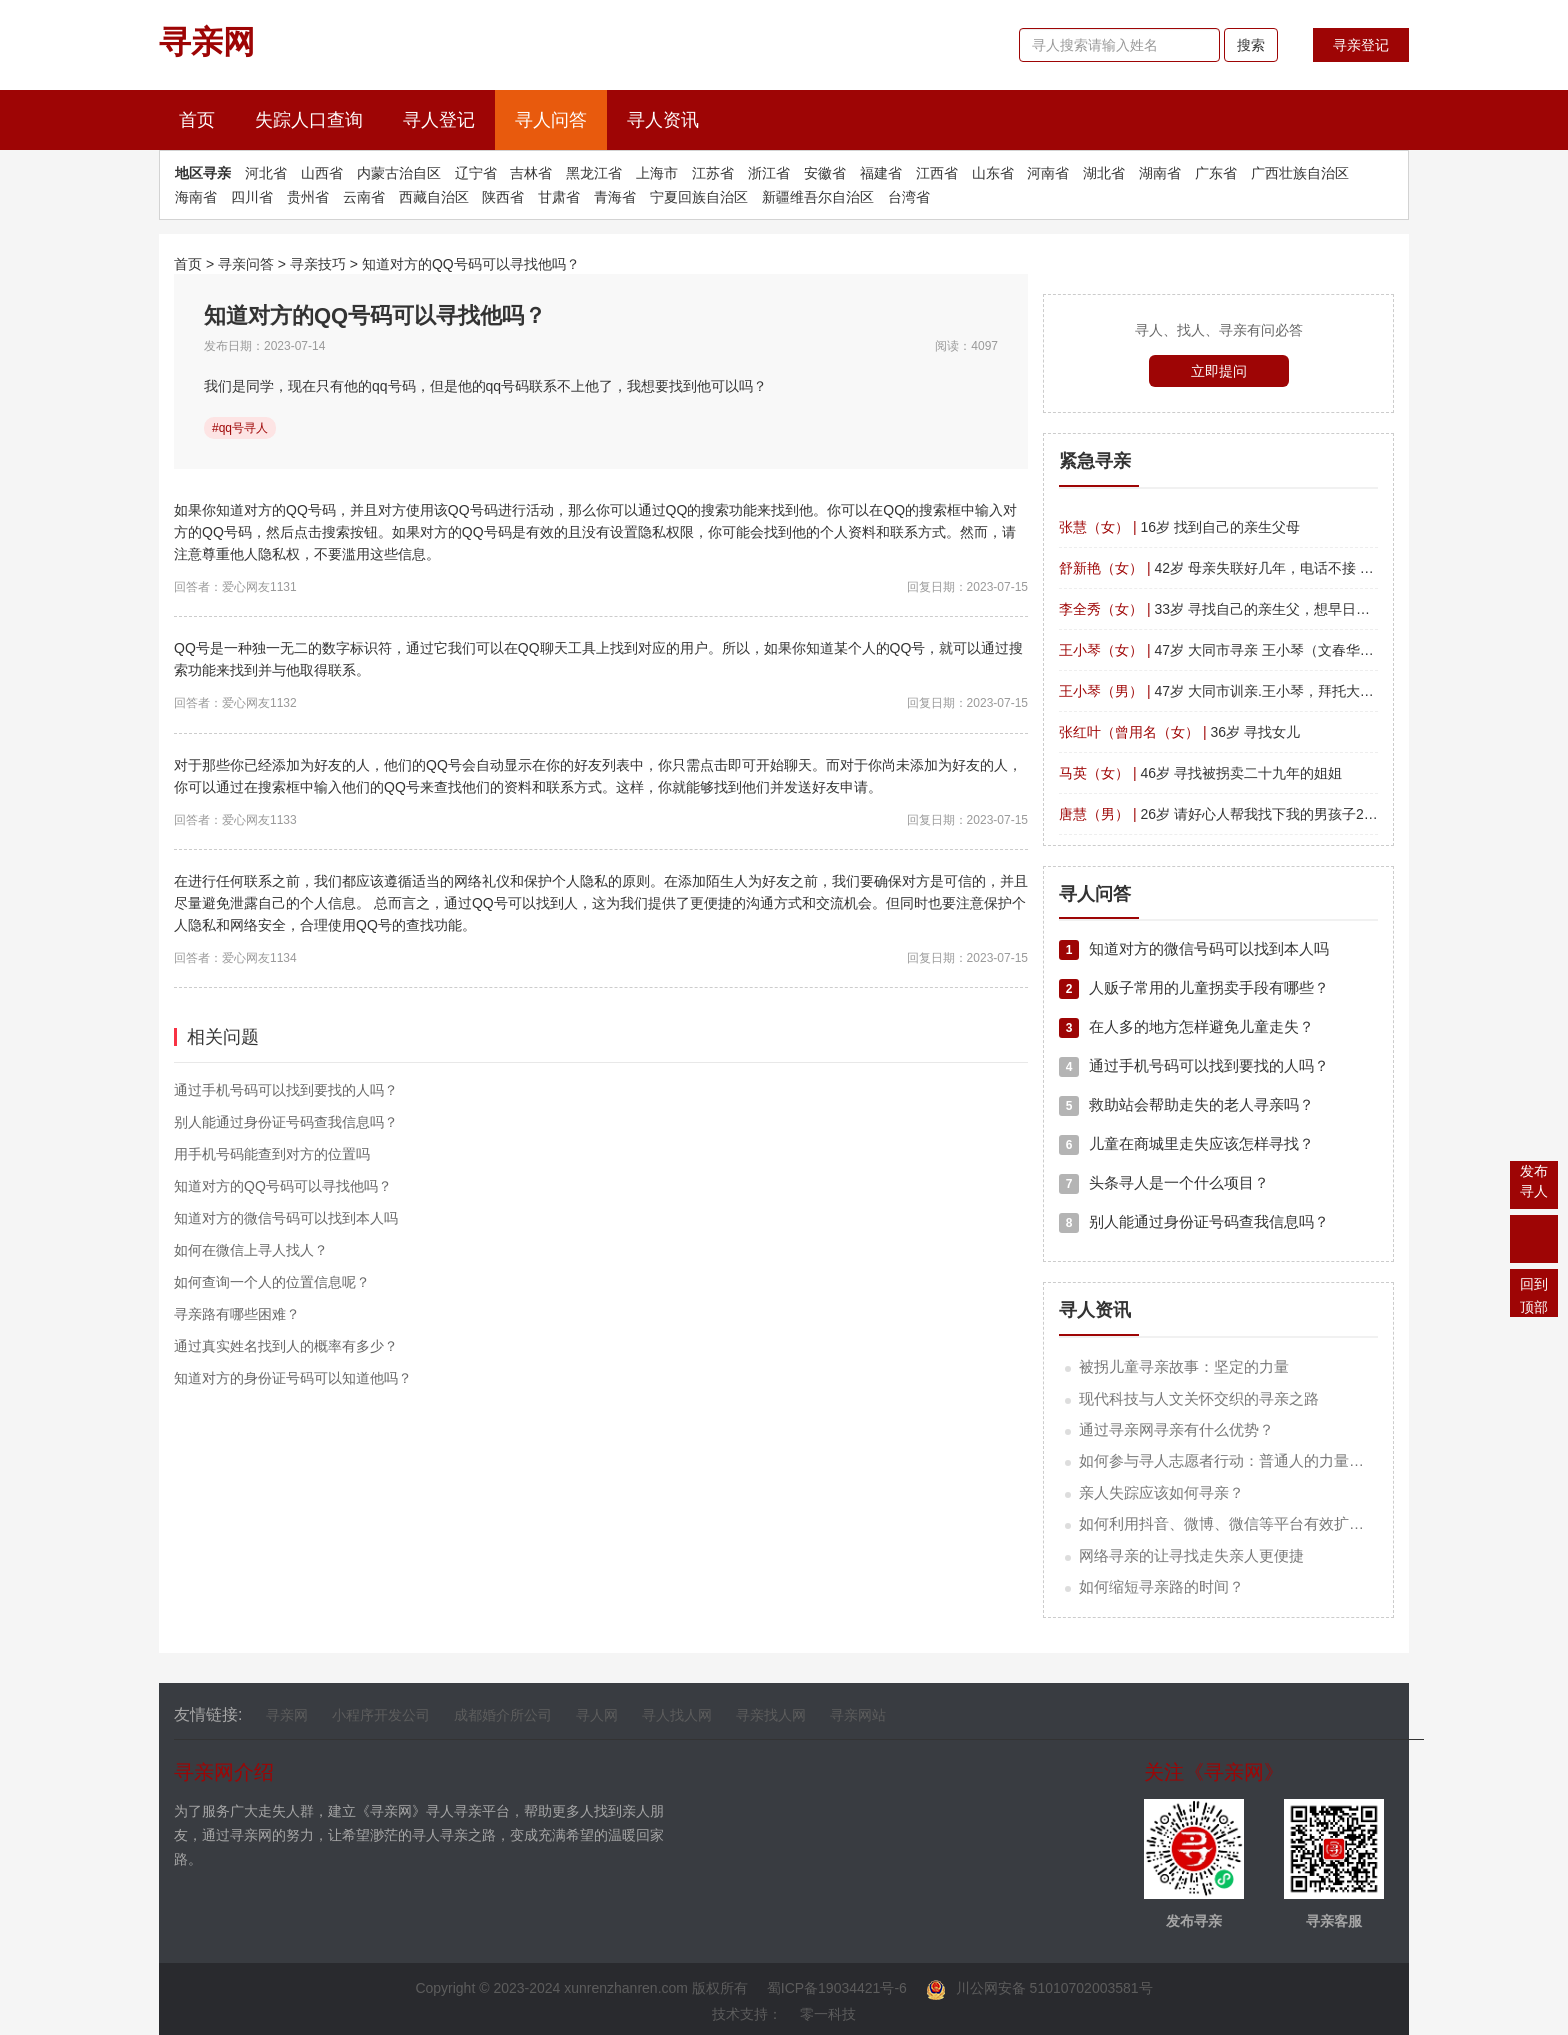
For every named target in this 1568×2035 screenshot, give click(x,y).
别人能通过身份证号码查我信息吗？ (286, 1122)
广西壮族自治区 (1300, 173)
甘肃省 (559, 197)
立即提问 (1219, 371)
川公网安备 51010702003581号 (1039, 1988)
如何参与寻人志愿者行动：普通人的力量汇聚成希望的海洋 (1274, 1460)
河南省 (1048, 173)
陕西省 (503, 197)
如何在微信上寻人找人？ (251, 1250)
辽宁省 (476, 173)
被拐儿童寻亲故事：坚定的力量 (1184, 1366)
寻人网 (597, 1715)
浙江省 (769, 173)
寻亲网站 (858, 1715)
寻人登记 (439, 120)
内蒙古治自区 (399, 173)
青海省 (615, 197)
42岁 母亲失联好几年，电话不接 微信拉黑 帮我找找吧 (1274, 568)
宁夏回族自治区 (699, 197)
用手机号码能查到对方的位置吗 (272, 1154)
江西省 (937, 173)
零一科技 (828, 2014)
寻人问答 (551, 120)
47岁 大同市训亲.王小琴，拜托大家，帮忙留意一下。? (1276, 691)
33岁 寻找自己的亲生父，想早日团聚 (1221, 609)
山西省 (322, 173)
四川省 (252, 197)
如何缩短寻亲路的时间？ (1161, 1586)
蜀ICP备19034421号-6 (837, 1988)
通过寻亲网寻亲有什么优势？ (1176, 1429)
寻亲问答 (246, 264)
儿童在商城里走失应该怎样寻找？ (1186, 1143)
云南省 (364, 197)
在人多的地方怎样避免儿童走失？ (1186, 1026)
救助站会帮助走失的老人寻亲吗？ (1186, 1104)
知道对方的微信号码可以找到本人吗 (286, 1218)
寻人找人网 (677, 1715)
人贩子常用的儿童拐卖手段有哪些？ (1194, 987)
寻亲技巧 (318, 264)
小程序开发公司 (381, 1715)
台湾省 (909, 197)
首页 (207, 117)
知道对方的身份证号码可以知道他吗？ (293, 1378)
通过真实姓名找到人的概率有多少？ (286, 1346)
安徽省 (825, 173)
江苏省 (713, 173)
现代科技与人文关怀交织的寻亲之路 (1199, 1398)
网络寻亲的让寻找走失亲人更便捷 (1191, 1555)
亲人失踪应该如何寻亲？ (1161, 1492)
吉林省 (531, 173)
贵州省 (308, 197)
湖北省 (1104, 173)
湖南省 (1160, 173)
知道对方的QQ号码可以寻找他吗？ (471, 264)
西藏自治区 (434, 197)
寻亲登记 (1361, 45)
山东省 (993, 173)
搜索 (1251, 45)
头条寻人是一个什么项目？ (1164, 1182)
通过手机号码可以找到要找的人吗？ (286, 1090)
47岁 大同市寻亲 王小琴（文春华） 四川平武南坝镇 (1267, 650)
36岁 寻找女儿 (1179, 732)
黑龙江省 (594, 173)
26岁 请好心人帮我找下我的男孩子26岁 (1222, 814)
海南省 (196, 197)
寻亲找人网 (771, 1715)
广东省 (1216, 173)
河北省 (266, 173)
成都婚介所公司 (503, 1715)
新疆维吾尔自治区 (818, 197)
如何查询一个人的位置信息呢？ (272, 1282)
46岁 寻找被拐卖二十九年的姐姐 (1200, 773)
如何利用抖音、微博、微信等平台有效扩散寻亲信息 (1251, 1523)
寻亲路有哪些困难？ (237, 1314)
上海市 (657, 173)
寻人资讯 (663, 120)
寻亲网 (287, 1715)
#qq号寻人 (240, 428)
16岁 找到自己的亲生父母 (1179, 527)
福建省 (881, 173)
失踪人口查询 (309, 120)
